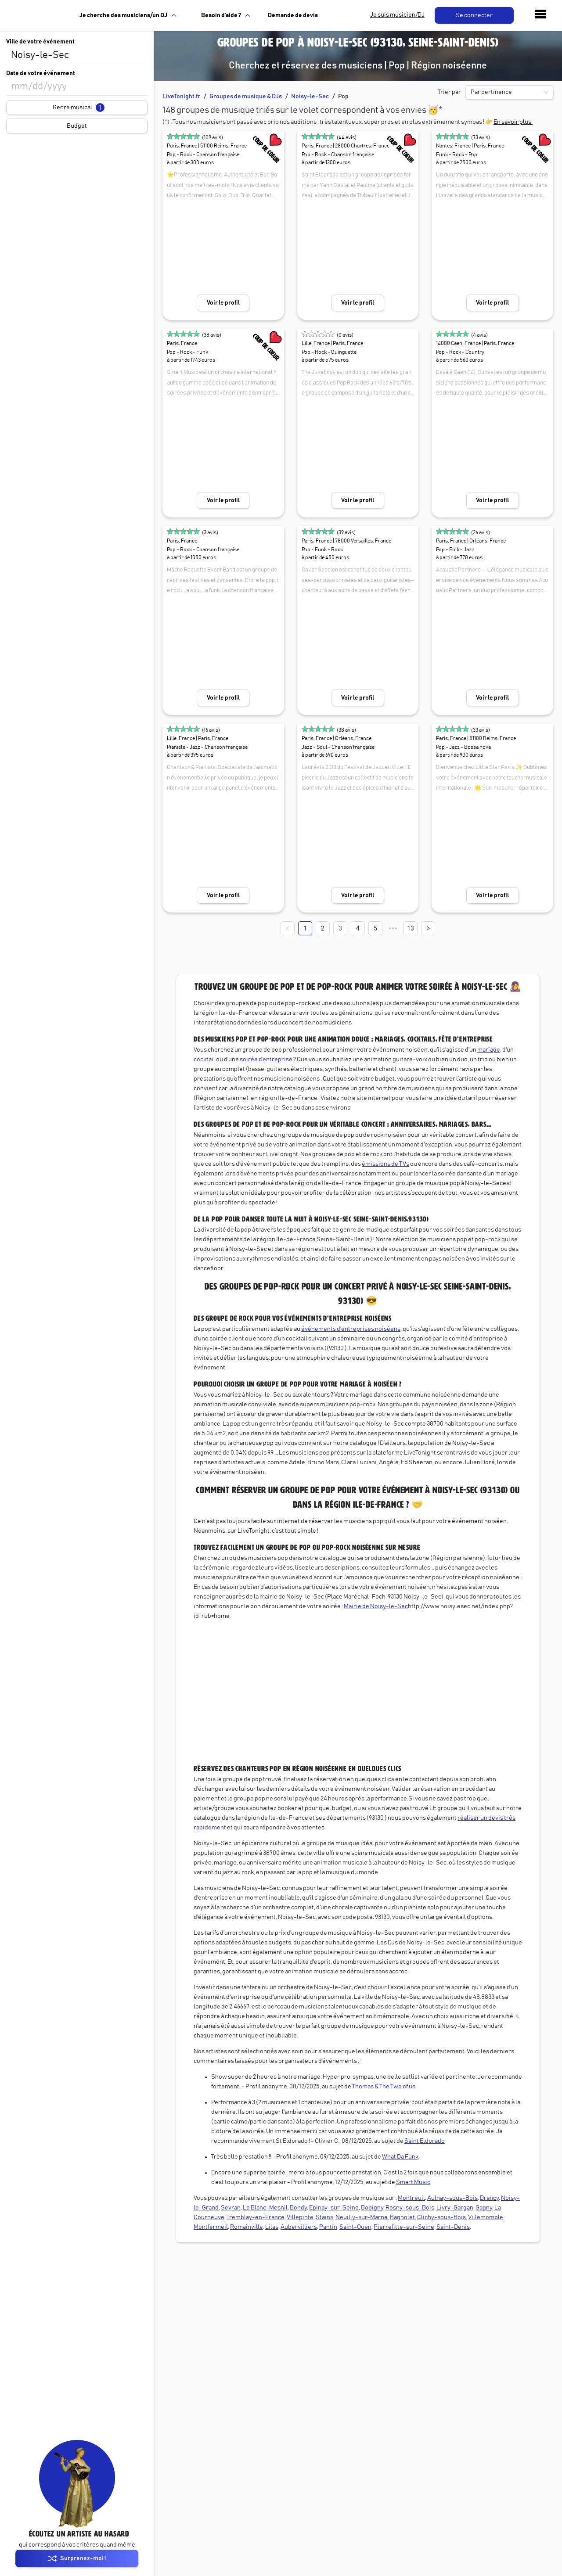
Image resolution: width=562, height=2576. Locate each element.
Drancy (489, 2198)
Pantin (328, 2227)
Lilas (271, 2227)
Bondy (298, 2208)
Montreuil (411, 2198)
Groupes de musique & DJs (245, 96)
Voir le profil (223, 303)
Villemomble (485, 2217)
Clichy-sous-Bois (441, 2217)
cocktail (204, 1059)
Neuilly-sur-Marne (361, 2217)
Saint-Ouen (355, 2227)
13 (410, 928)
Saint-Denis (453, 2227)
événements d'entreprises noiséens (350, 1329)
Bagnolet (402, 2217)
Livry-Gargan (454, 2208)
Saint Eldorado (424, 2141)
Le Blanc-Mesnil (265, 2208)
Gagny (484, 2208)
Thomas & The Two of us (383, 2087)
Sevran (231, 2208)
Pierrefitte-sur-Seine (404, 2227)
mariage (488, 1050)
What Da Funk (400, 2157)
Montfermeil (211, 2227)
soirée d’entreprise (266, 1059)
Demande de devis (293, 15)
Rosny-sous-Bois (409, 2208)
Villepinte (300, 2217)
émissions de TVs (385, 1164)
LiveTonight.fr (181, 96)
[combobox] (77, 55)
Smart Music (413, 2182)
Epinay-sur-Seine (334, 2208)
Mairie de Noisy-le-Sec (376, 1606)
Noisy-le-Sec (310, 96)
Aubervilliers (299, 2227)
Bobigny (372, 2208)
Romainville (246, 2227)
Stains (324, 2217)
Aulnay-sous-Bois (452, 2198)
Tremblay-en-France (256, 2217)
